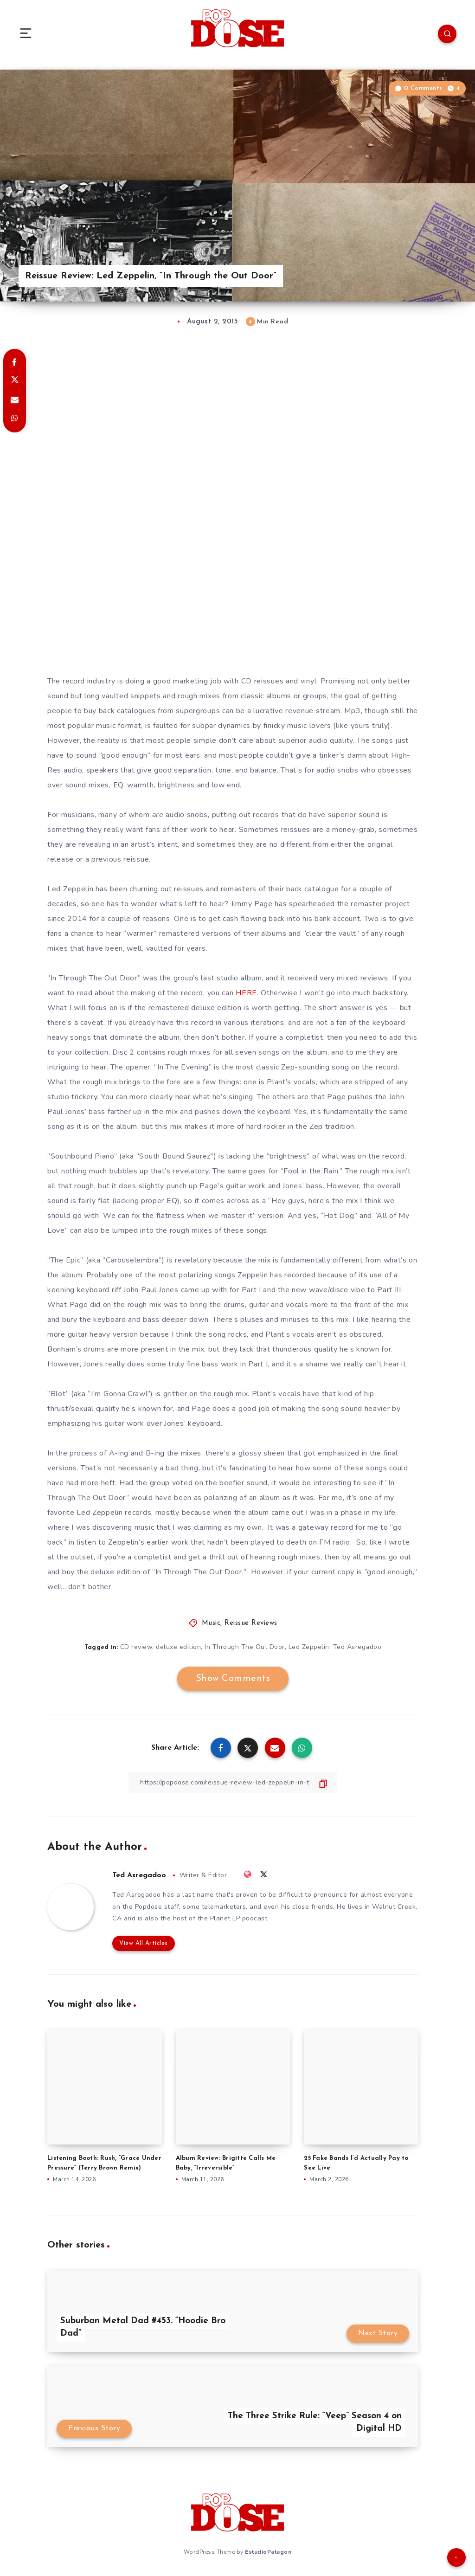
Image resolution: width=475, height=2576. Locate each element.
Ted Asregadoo (357, 1646)
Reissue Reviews (251, 1623)
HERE (246, 993)
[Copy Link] (232, 1782)
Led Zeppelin (309, 1646)
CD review (136, 1646)
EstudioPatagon (268, 2552)
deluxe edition (178, 1646)
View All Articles (143, 1943)
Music (211, 1623)
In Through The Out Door (245, 1646)
